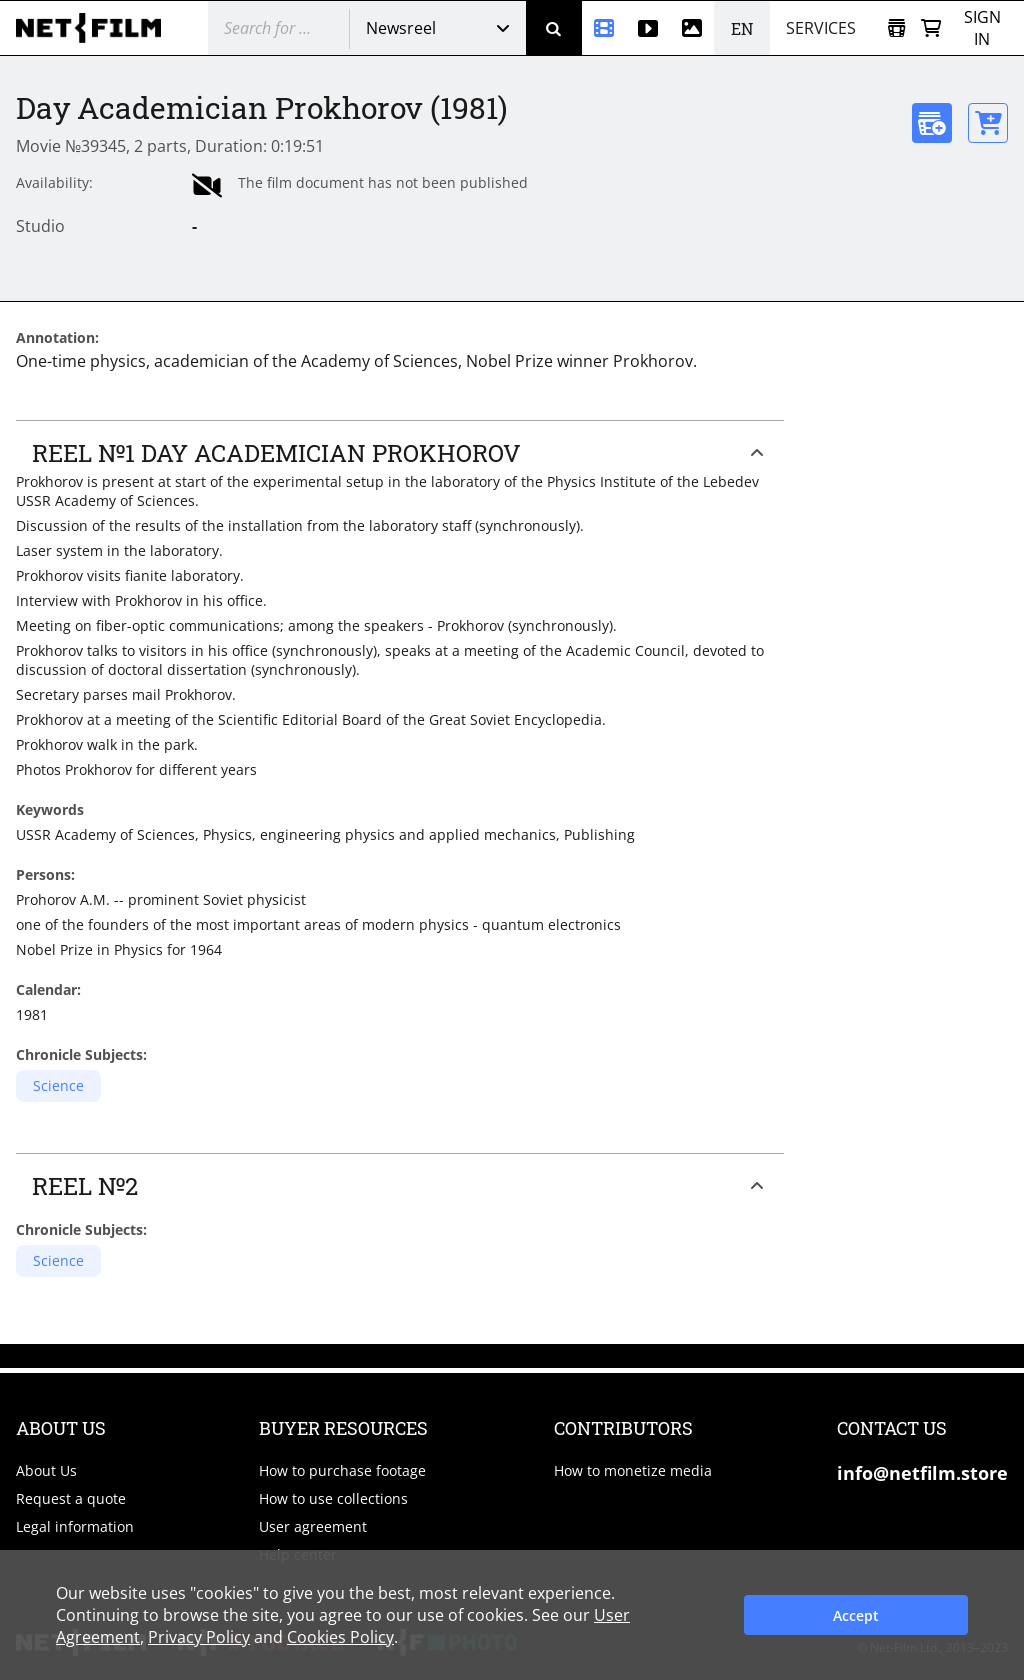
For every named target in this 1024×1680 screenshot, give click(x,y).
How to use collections (333, 1498)
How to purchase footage (342, 1470)
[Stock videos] (648, 28)
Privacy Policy (199, 1637)
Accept (856, 1615)
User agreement (313, 1526)
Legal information (75, 1526)
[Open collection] (896, 28)
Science (58, 1085)
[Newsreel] (604, 28)
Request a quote (71, 1498)
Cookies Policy (340, 1637)
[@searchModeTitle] (271, 28)
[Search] (554, 28)
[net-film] (96, 28)
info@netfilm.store (922, 1473)
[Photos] (692, 28)
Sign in (982, 28)
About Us (46, 1470)
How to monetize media (633, 1470)
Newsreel (401, 28)
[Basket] (931, 28)
